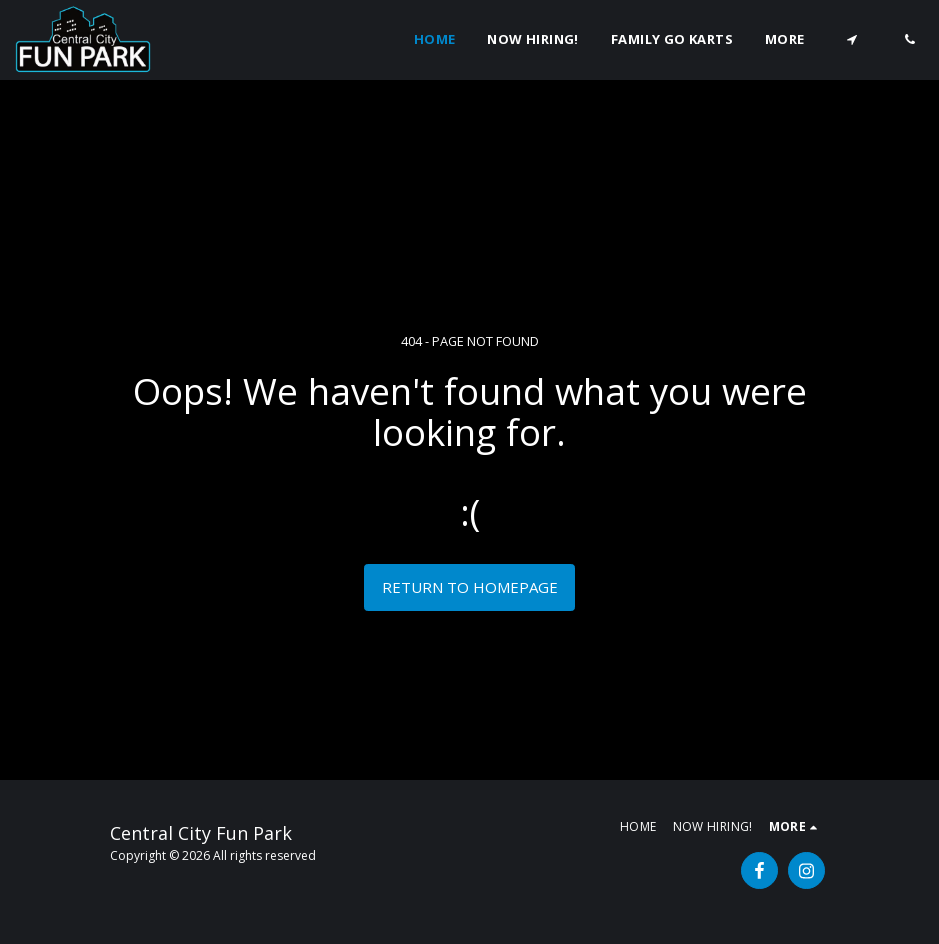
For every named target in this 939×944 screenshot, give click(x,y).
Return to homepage (470, 587)
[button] (851, 39)
